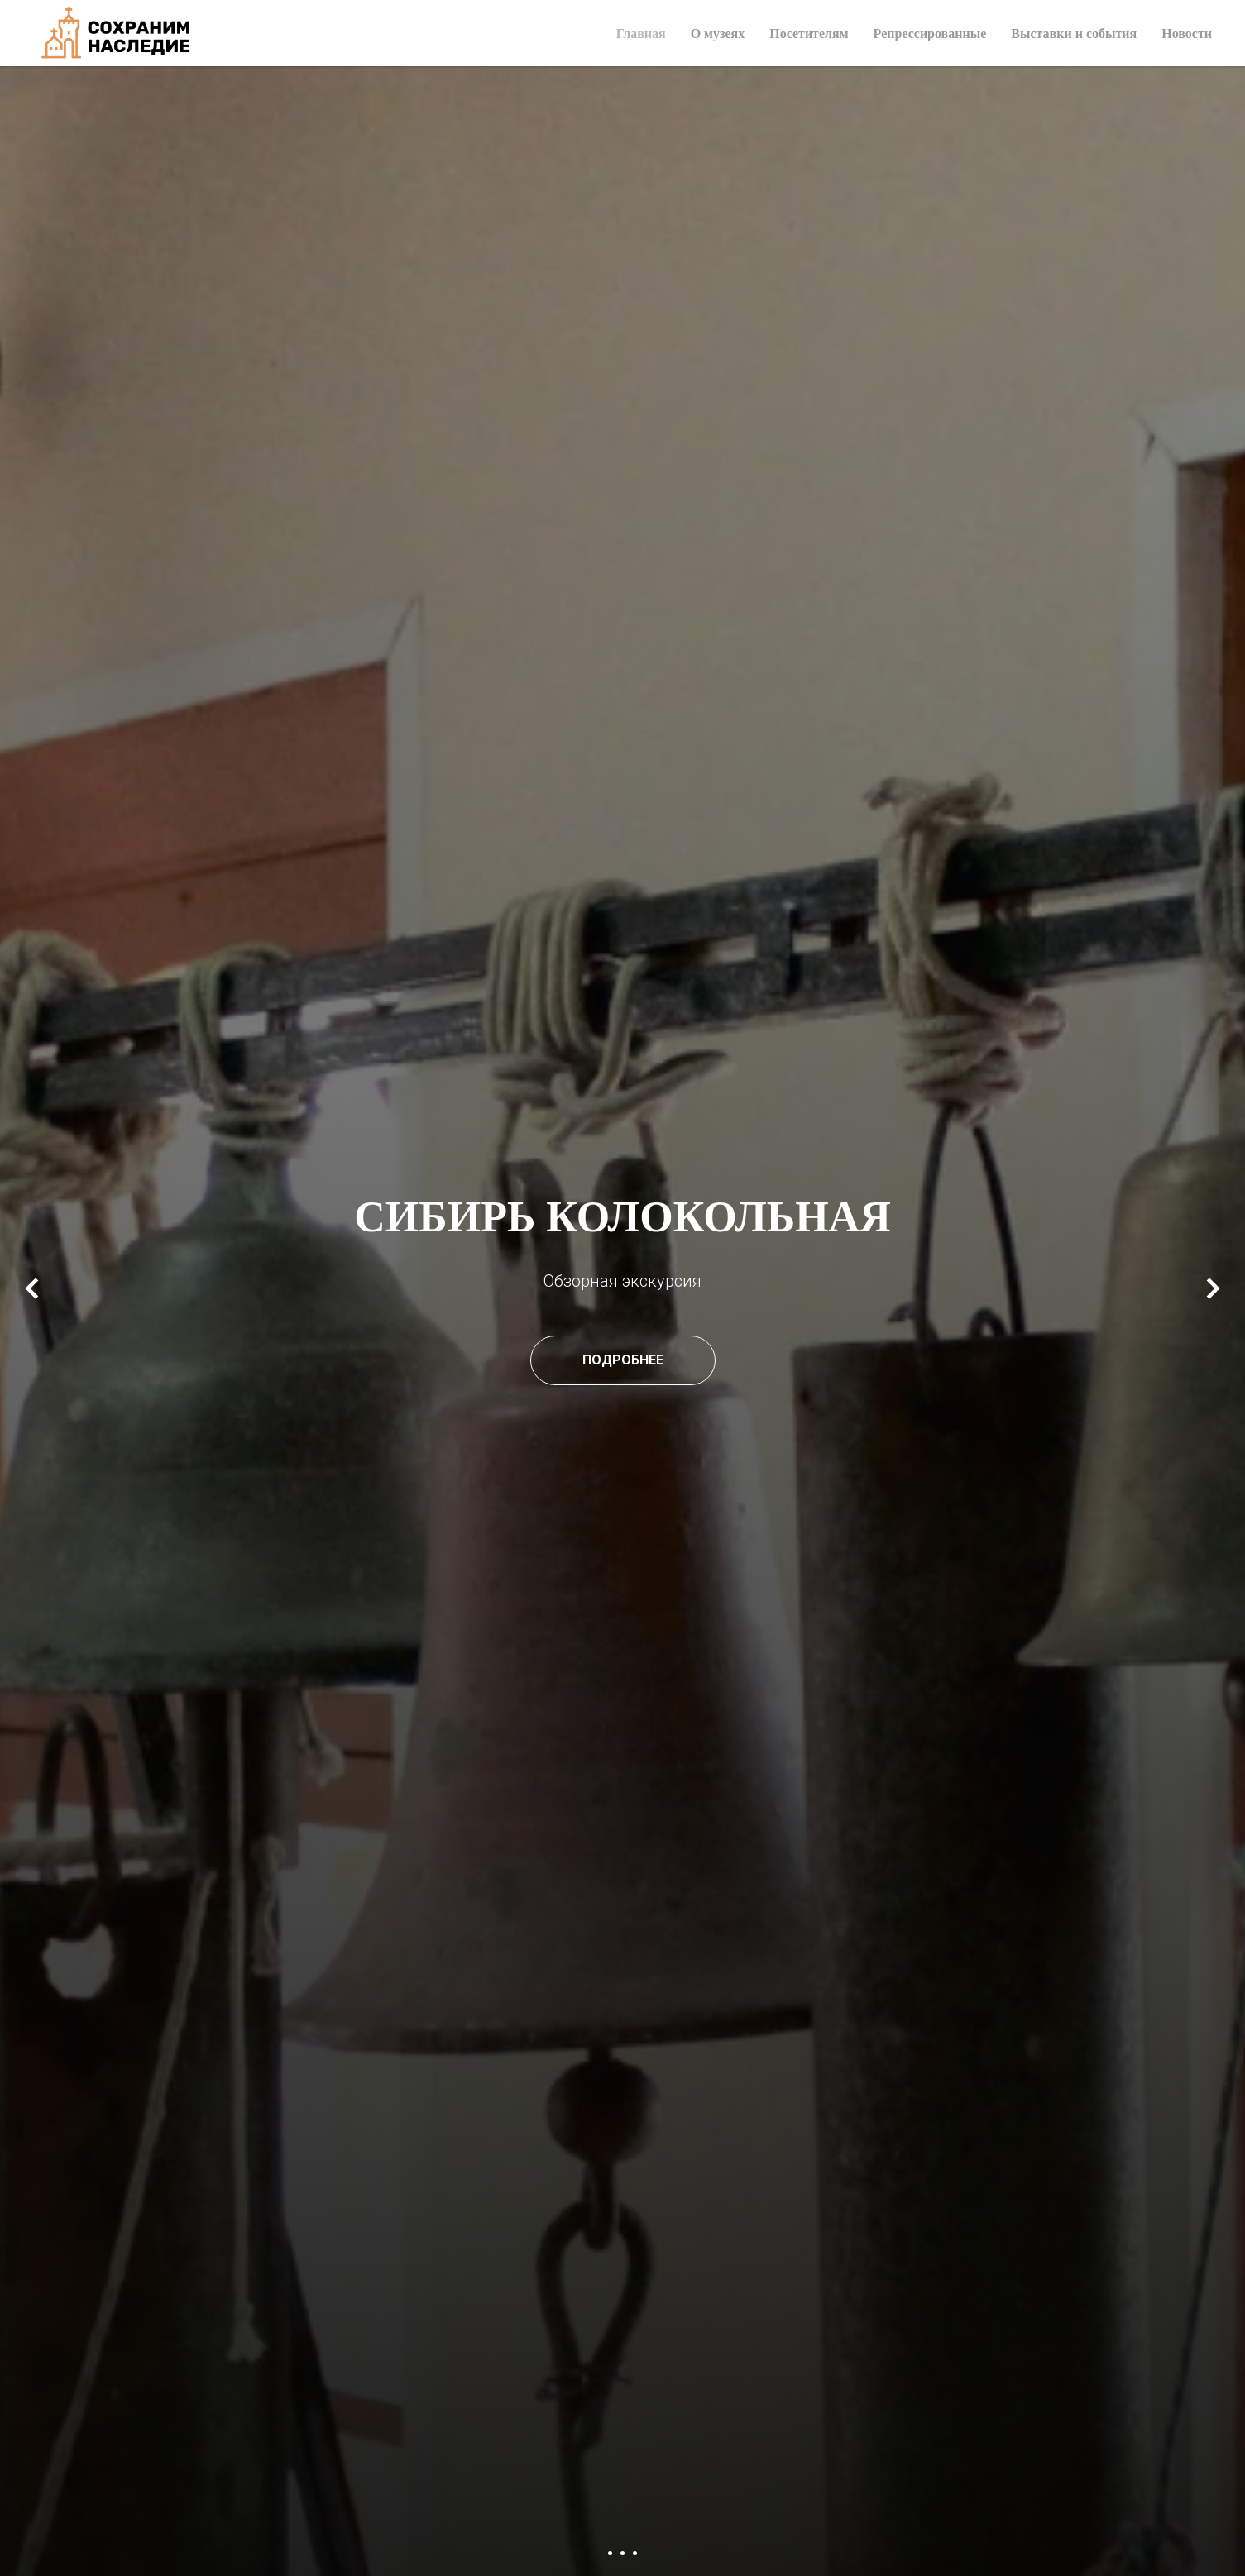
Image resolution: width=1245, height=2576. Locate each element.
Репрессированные (930, 33)
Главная (641, 33)
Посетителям (808, 33)
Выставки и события (1074, 33)
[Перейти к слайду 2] (622, 2553)
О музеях (718, 33)
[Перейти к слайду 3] (635, 2553)
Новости (1186, 33)
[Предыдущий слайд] (32, 1288)
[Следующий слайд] (1213, 1288)
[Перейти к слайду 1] (610, 2553)
